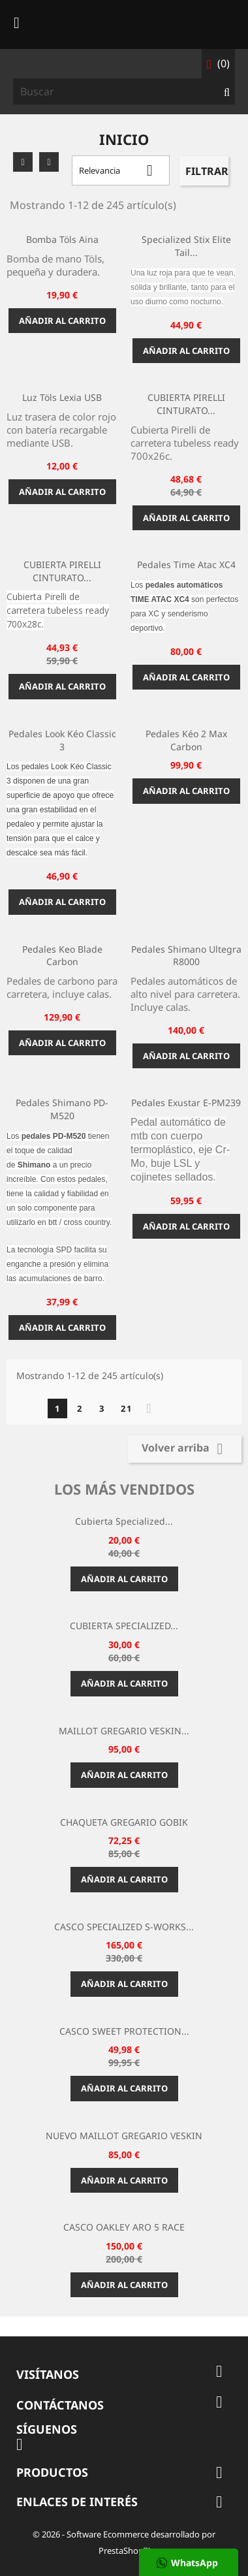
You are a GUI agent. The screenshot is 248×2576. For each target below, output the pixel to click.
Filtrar (206, 171)
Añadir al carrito (62, 320)
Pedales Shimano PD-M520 (62, 1109)
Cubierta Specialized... (124, 1521)
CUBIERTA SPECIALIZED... (124, 1625)
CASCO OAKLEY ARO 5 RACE (124, 2227)
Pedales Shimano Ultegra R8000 (186, 955)
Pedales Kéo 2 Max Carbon (186, 740)
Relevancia (121, 170)
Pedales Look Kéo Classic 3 (62, 740)
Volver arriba (185, 1448)
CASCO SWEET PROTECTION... (124, 2031)
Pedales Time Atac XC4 (186, 564)
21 (126, 1408)
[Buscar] (124, 91)
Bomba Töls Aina (62, 239)
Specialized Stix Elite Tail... (186, 246)
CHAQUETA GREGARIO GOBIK (124, 1822)
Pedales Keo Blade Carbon (62, 955)
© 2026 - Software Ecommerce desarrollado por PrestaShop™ (124, 2542)
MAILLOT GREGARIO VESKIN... (124, 1731)
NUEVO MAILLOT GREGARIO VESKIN (124, 2135)
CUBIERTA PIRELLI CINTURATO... (186, 404)
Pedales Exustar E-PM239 (186, 1102)
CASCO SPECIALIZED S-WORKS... (124, 1926)
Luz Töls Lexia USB (62, 397)
